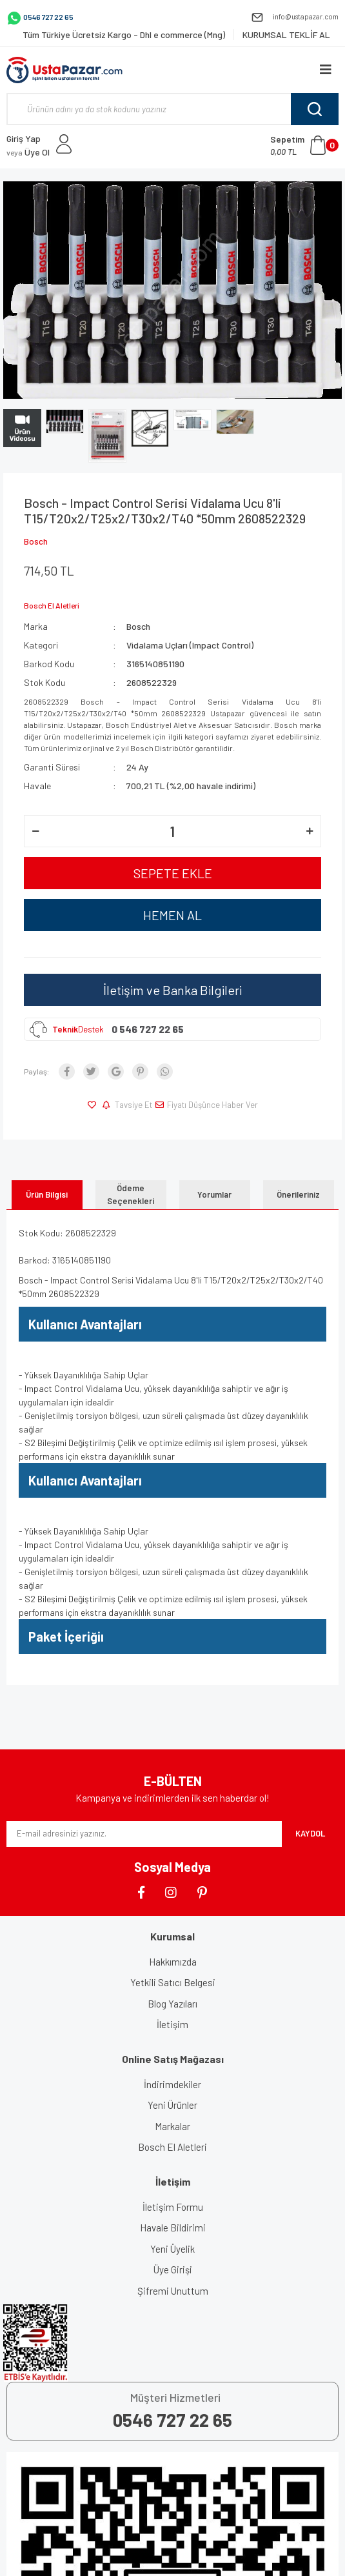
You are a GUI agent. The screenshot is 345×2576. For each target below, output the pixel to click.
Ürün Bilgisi (47, 1194)
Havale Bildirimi (173, 2227)
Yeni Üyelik (172, 2249)
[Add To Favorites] (93, 1105)
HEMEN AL (172, 915)
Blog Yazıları (172, 2003)
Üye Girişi (172, 2269)
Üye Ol (28, 151)
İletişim (172, 2024)
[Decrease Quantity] (35, 831)
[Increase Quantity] (309, 831)
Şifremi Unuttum (172, 2291)
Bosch (36, 541)
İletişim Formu (173, 2207)
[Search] (172, 109)
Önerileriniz (298, 1194)
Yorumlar (214, 1194)
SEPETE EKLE (172, 873)
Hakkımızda (173, 1961)
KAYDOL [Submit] (310, 1833)
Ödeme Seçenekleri (130, 1194)
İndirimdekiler (172, 2084)
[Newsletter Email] (144, 1834)
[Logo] (64, 70)
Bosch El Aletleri (172, 2147)
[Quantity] (172, 831)
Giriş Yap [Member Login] (23, 138)
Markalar (172, 2126)
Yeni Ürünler (172, 2105)
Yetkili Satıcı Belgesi (172, 1982)
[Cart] (304, 145)
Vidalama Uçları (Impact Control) (189, 644)
